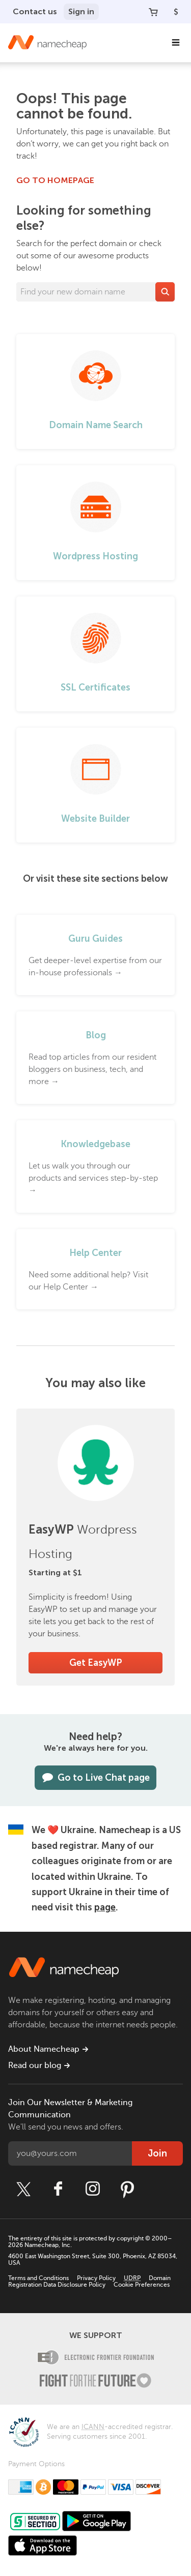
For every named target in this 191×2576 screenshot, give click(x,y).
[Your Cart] (153, 11)
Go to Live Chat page (95, 1778)
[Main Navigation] (176, 43)
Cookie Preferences (142, 2284)
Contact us (35, 11)
